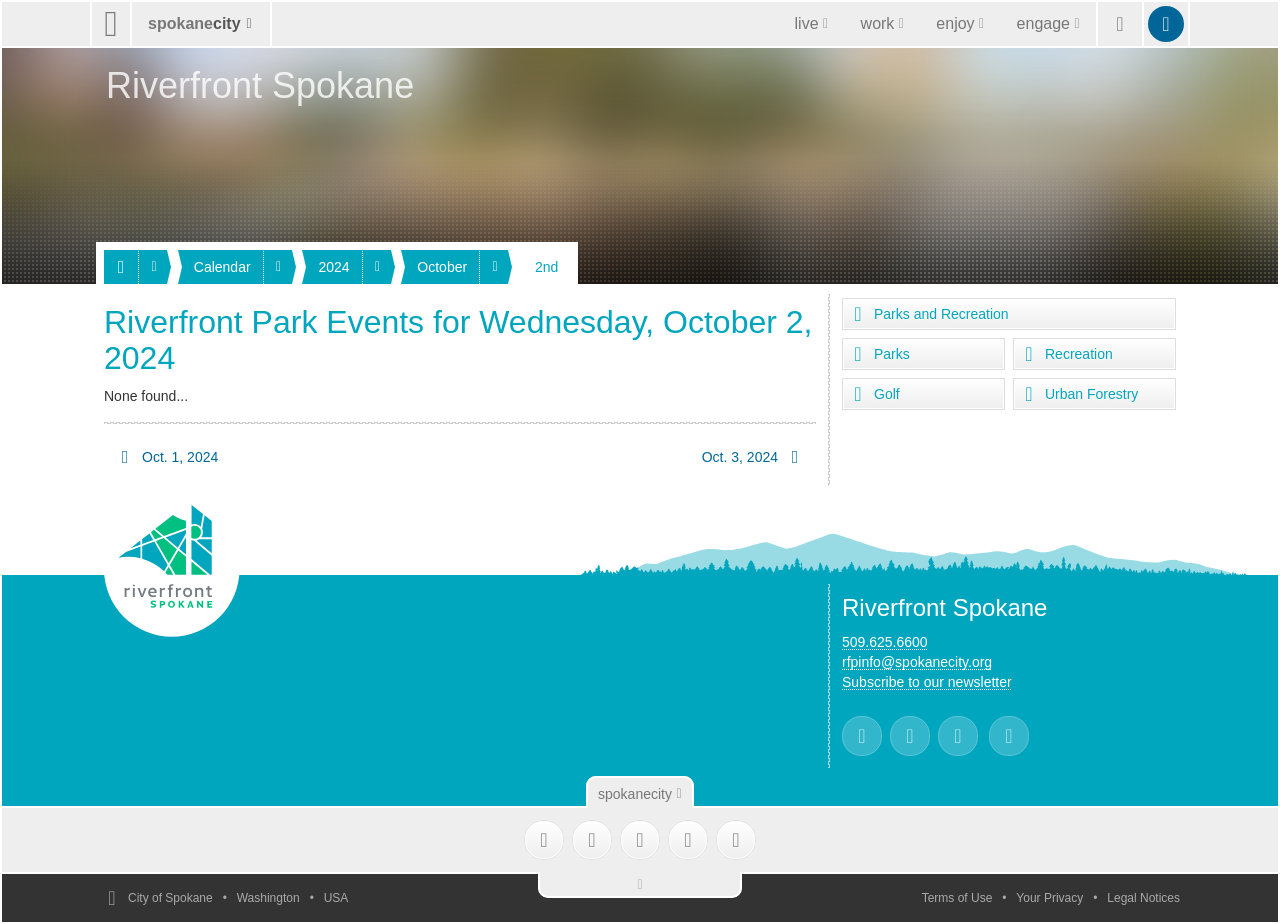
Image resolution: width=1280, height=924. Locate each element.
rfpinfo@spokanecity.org (917, 662)
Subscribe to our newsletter (927, 682)
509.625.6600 (885, 642)
